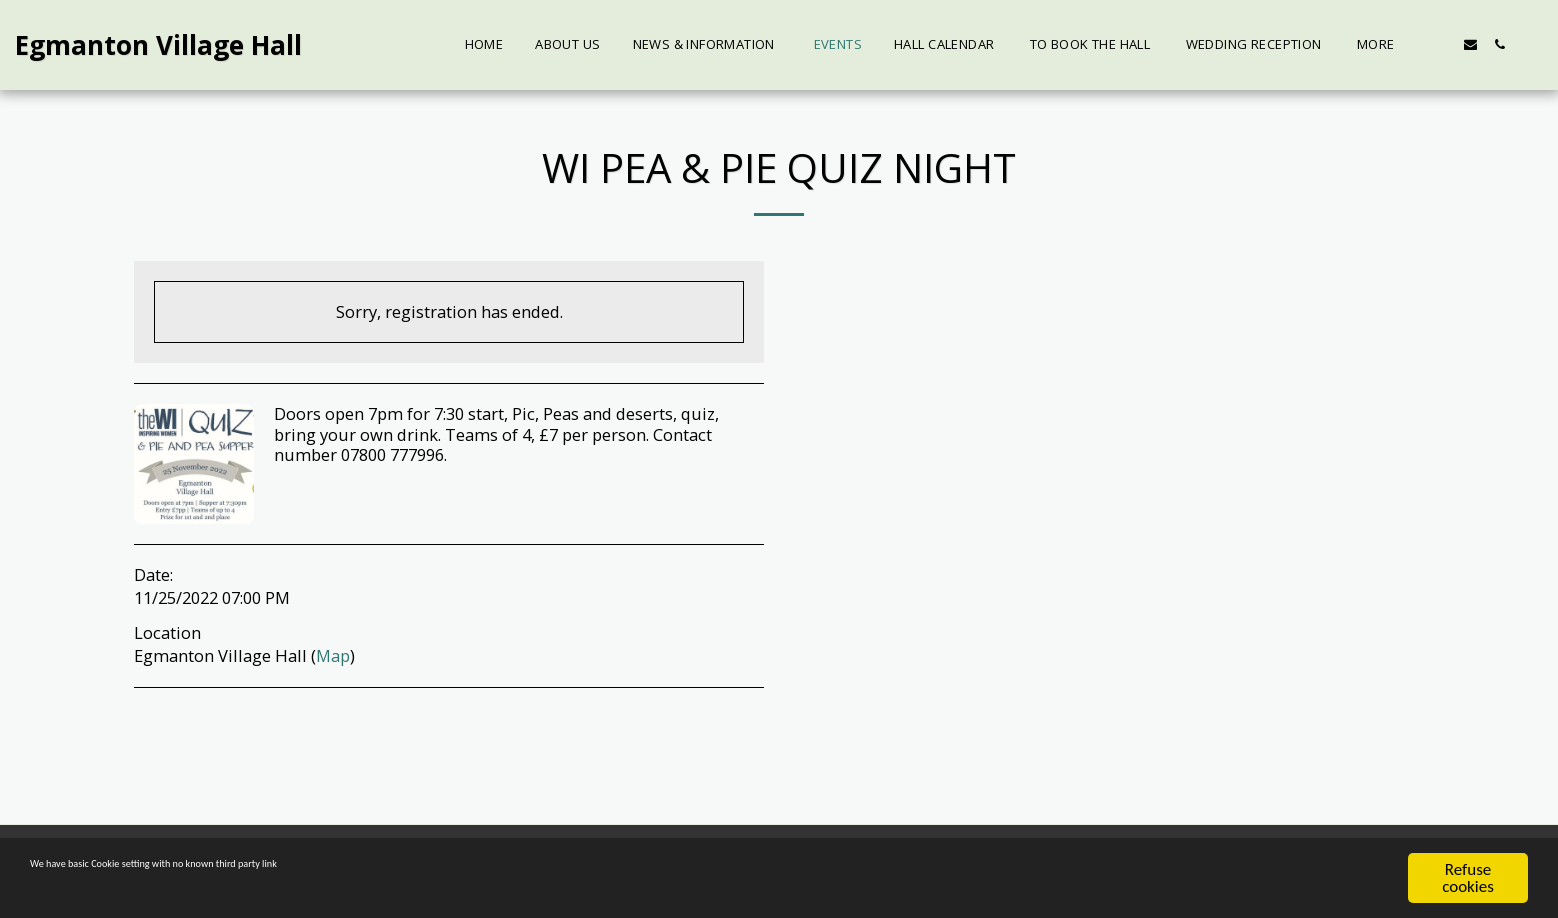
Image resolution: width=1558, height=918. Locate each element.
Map (333, 655)
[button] (1441, 44)
